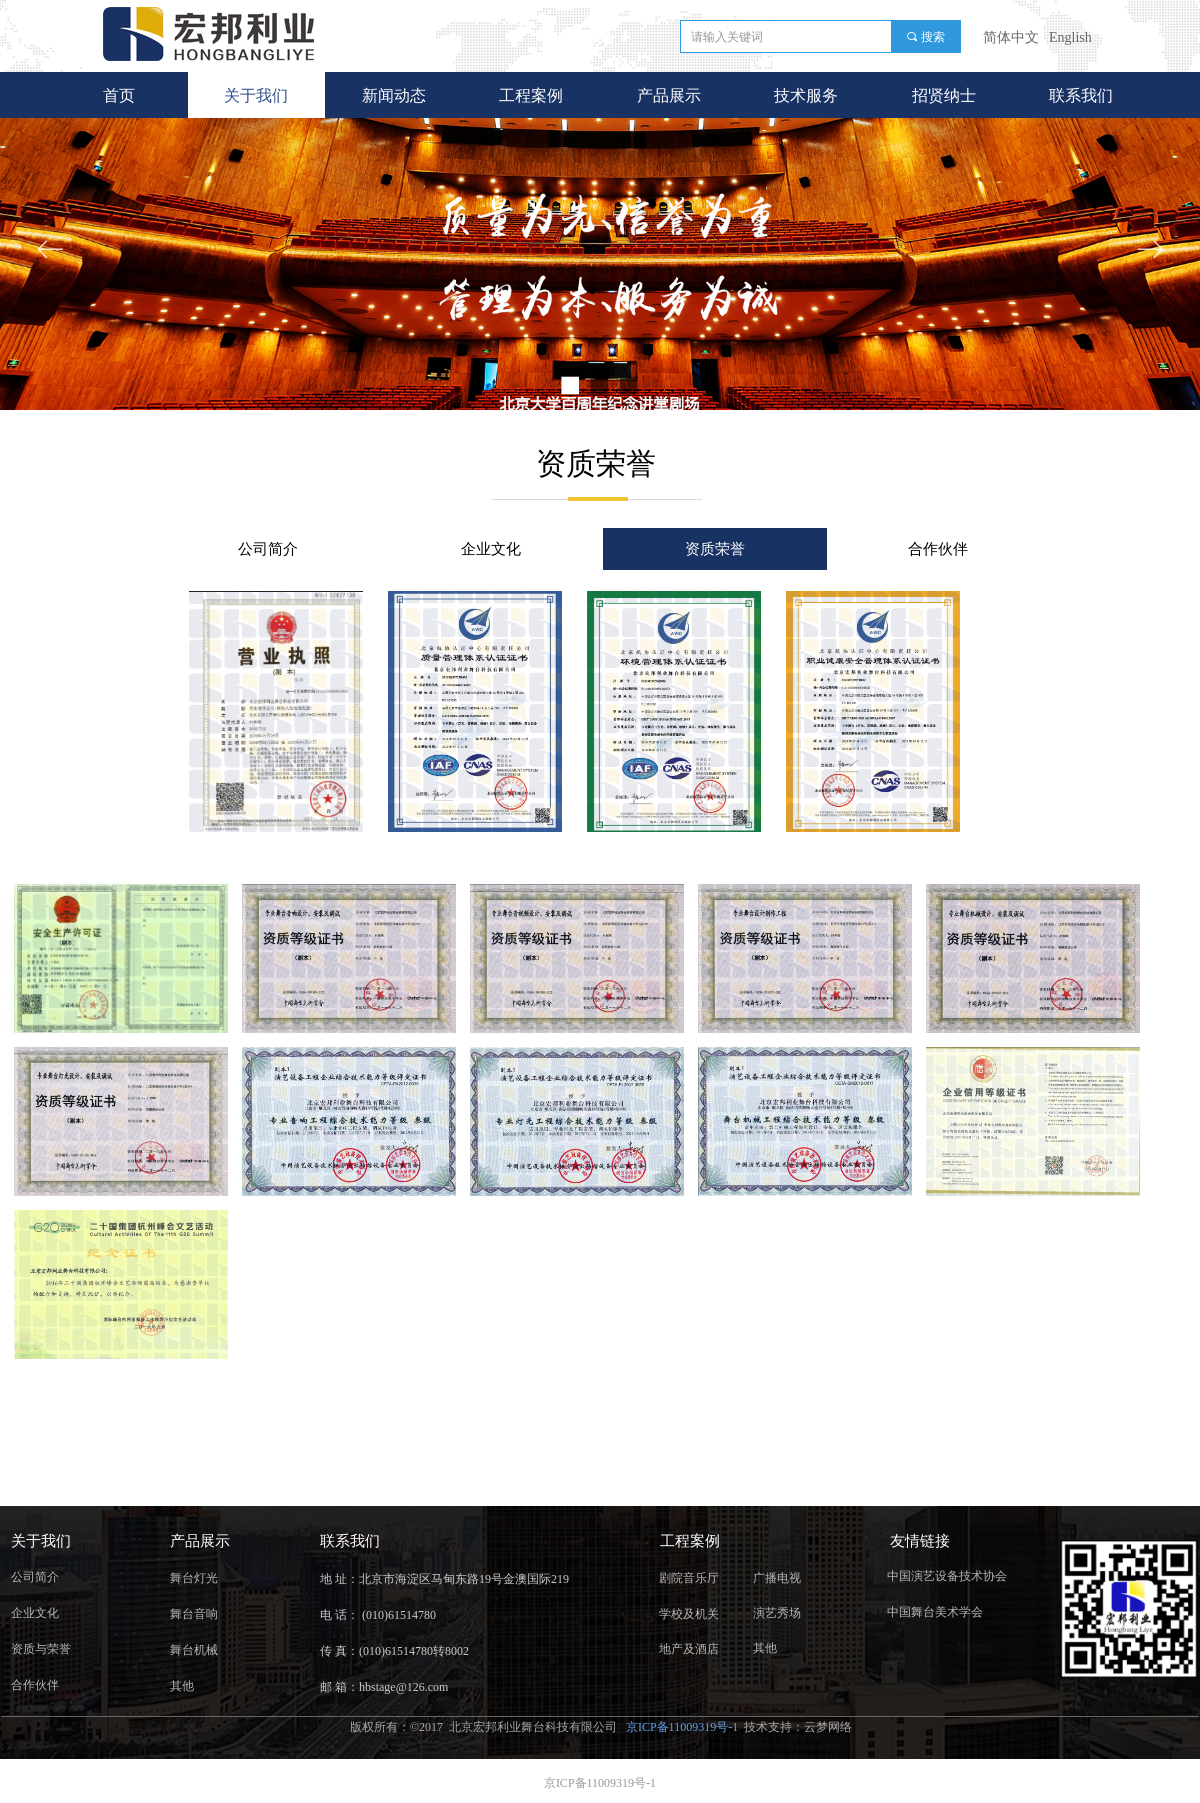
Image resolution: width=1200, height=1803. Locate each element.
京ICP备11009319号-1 (683, 1727)
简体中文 (1011, 37)
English (1070, 37)
